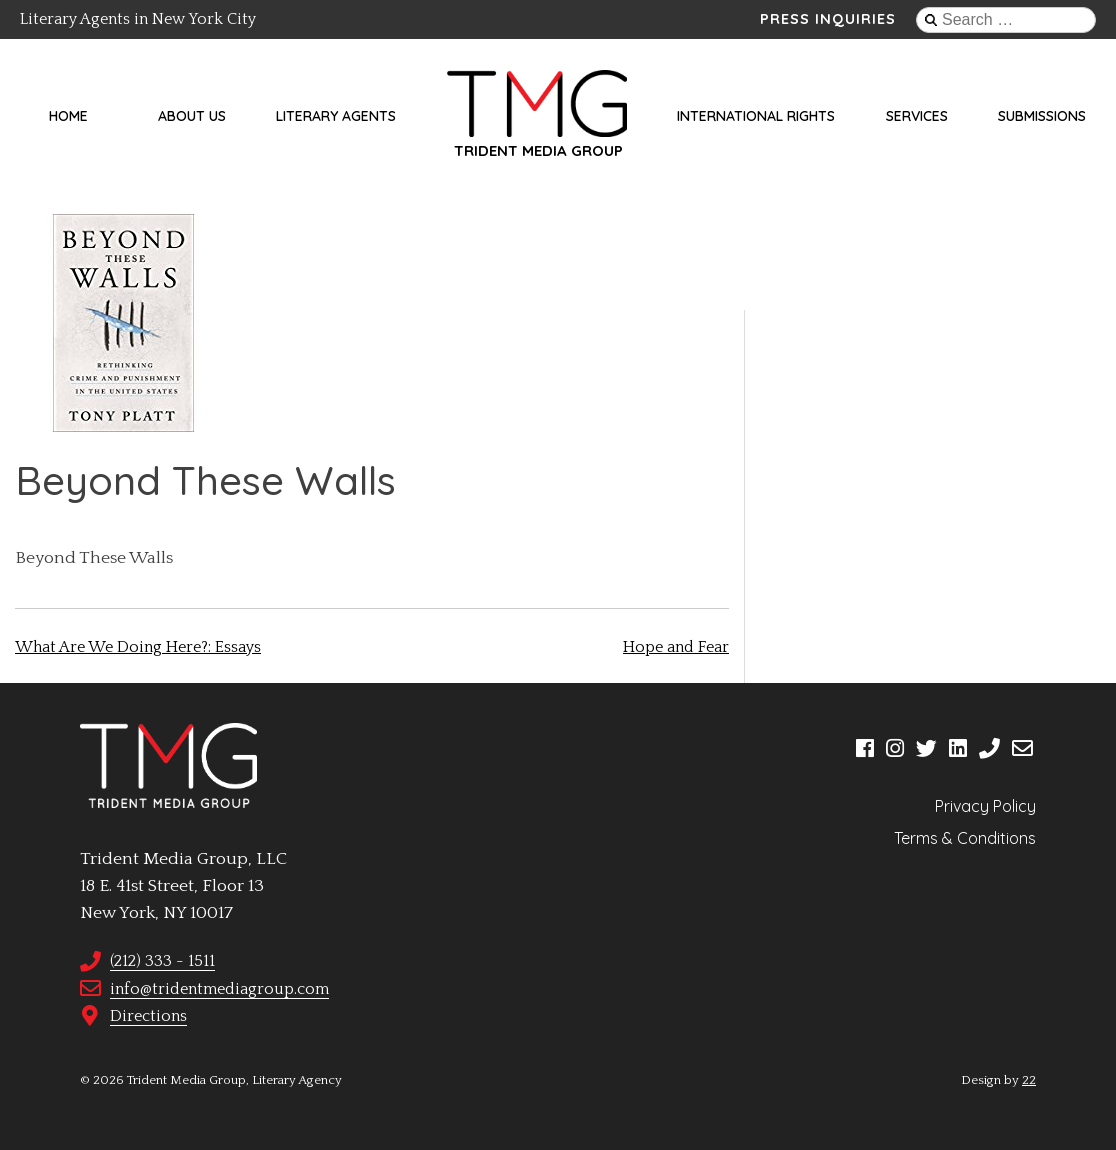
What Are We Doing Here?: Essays (138, 647)
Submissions (1042, 116)
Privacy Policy (985, 806)
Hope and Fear (676, 647)
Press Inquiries (828, 19)
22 (1029, 1080)
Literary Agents (336, 116)
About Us (192, 116)
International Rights (756, 116)
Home (68, 116)
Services (917, 116)
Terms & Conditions (965, 838)
